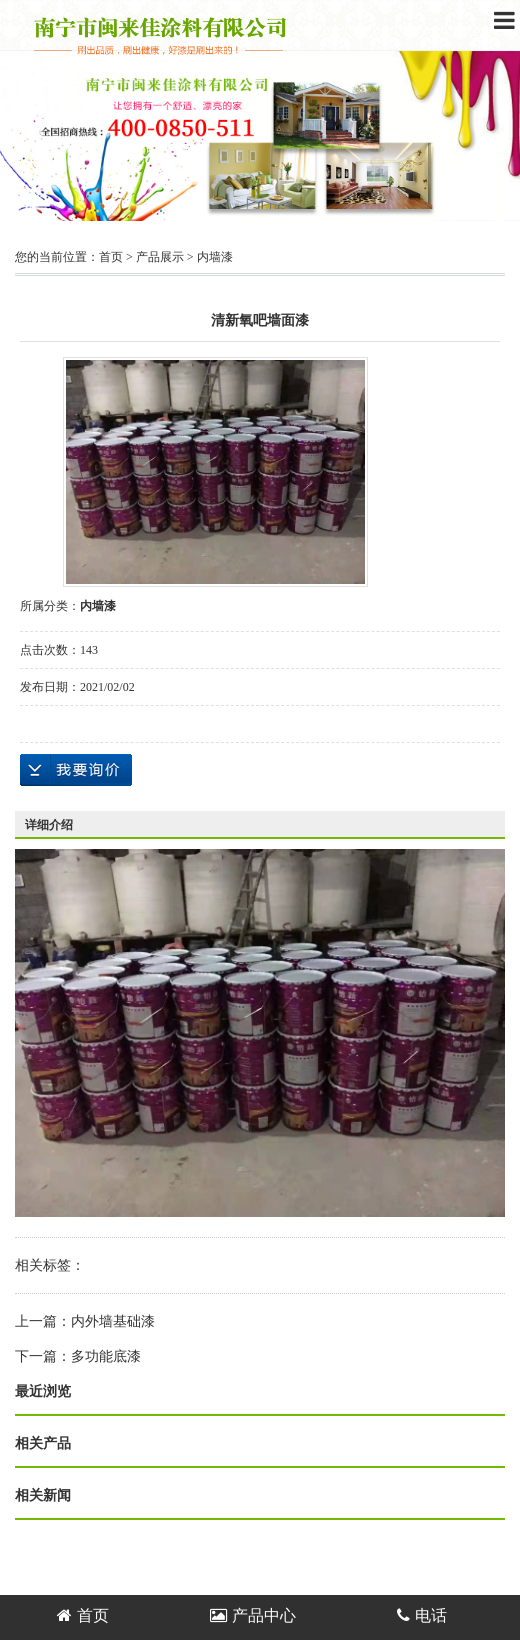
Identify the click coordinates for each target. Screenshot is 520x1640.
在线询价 (76, 770)
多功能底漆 (106, 1356)
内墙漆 (215, 257)
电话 (422, 1615)
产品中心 (253, 1615)
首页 (111, 257)
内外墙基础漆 (113, 1321)
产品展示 (160, 257)
